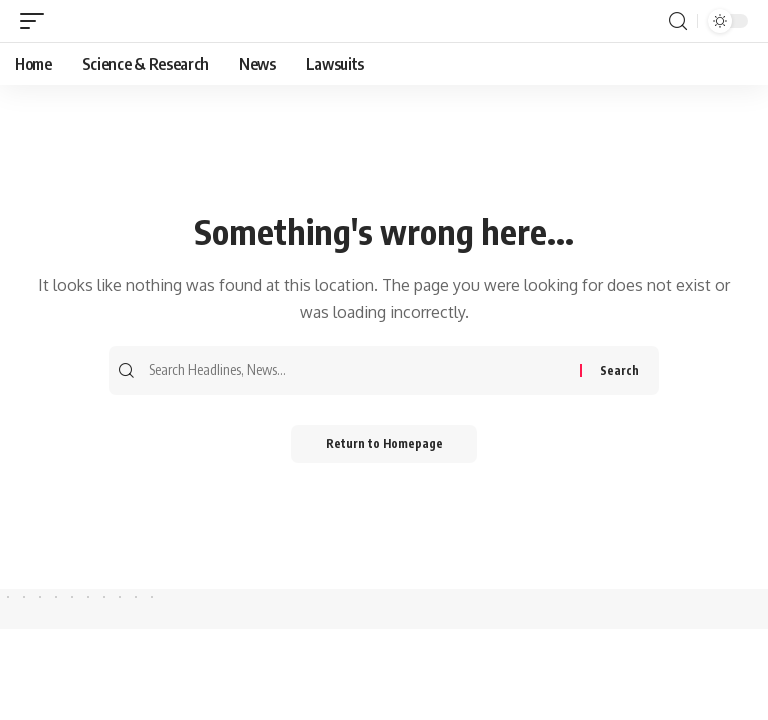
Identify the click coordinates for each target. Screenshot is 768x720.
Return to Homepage (384, 445)
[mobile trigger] (37, 21)
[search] (678, 21)
